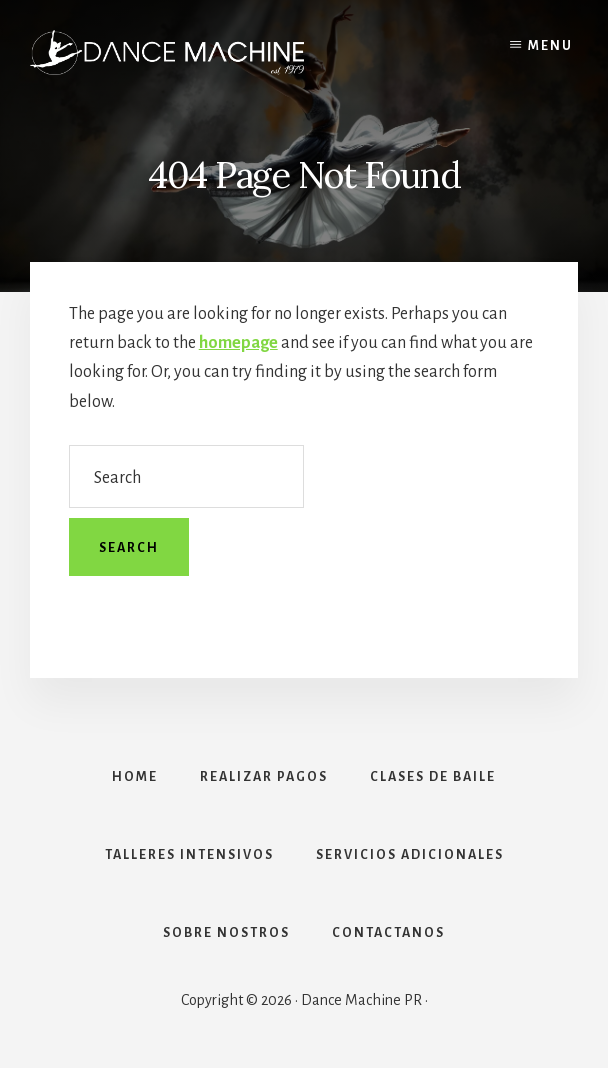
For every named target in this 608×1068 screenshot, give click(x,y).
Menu (550, 46)
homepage (238, 343)
